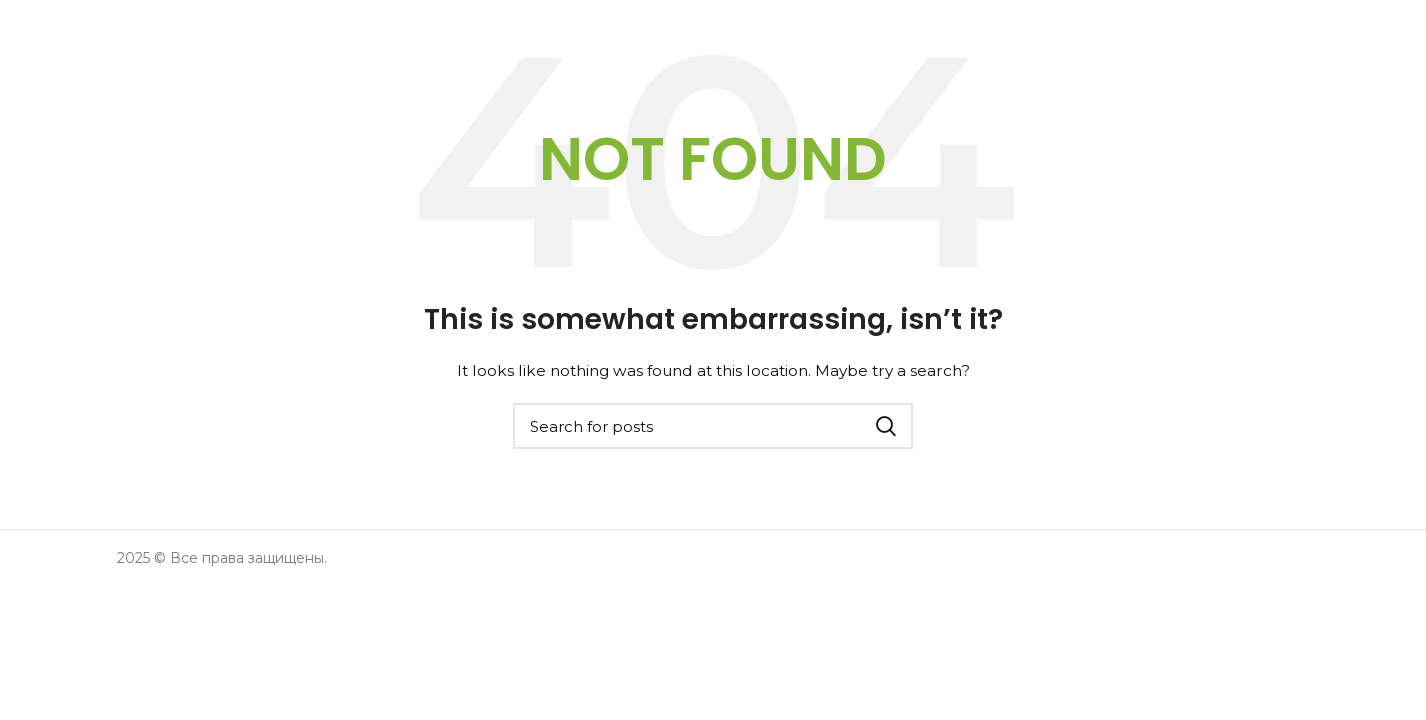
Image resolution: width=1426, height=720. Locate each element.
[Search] (713, 426)
